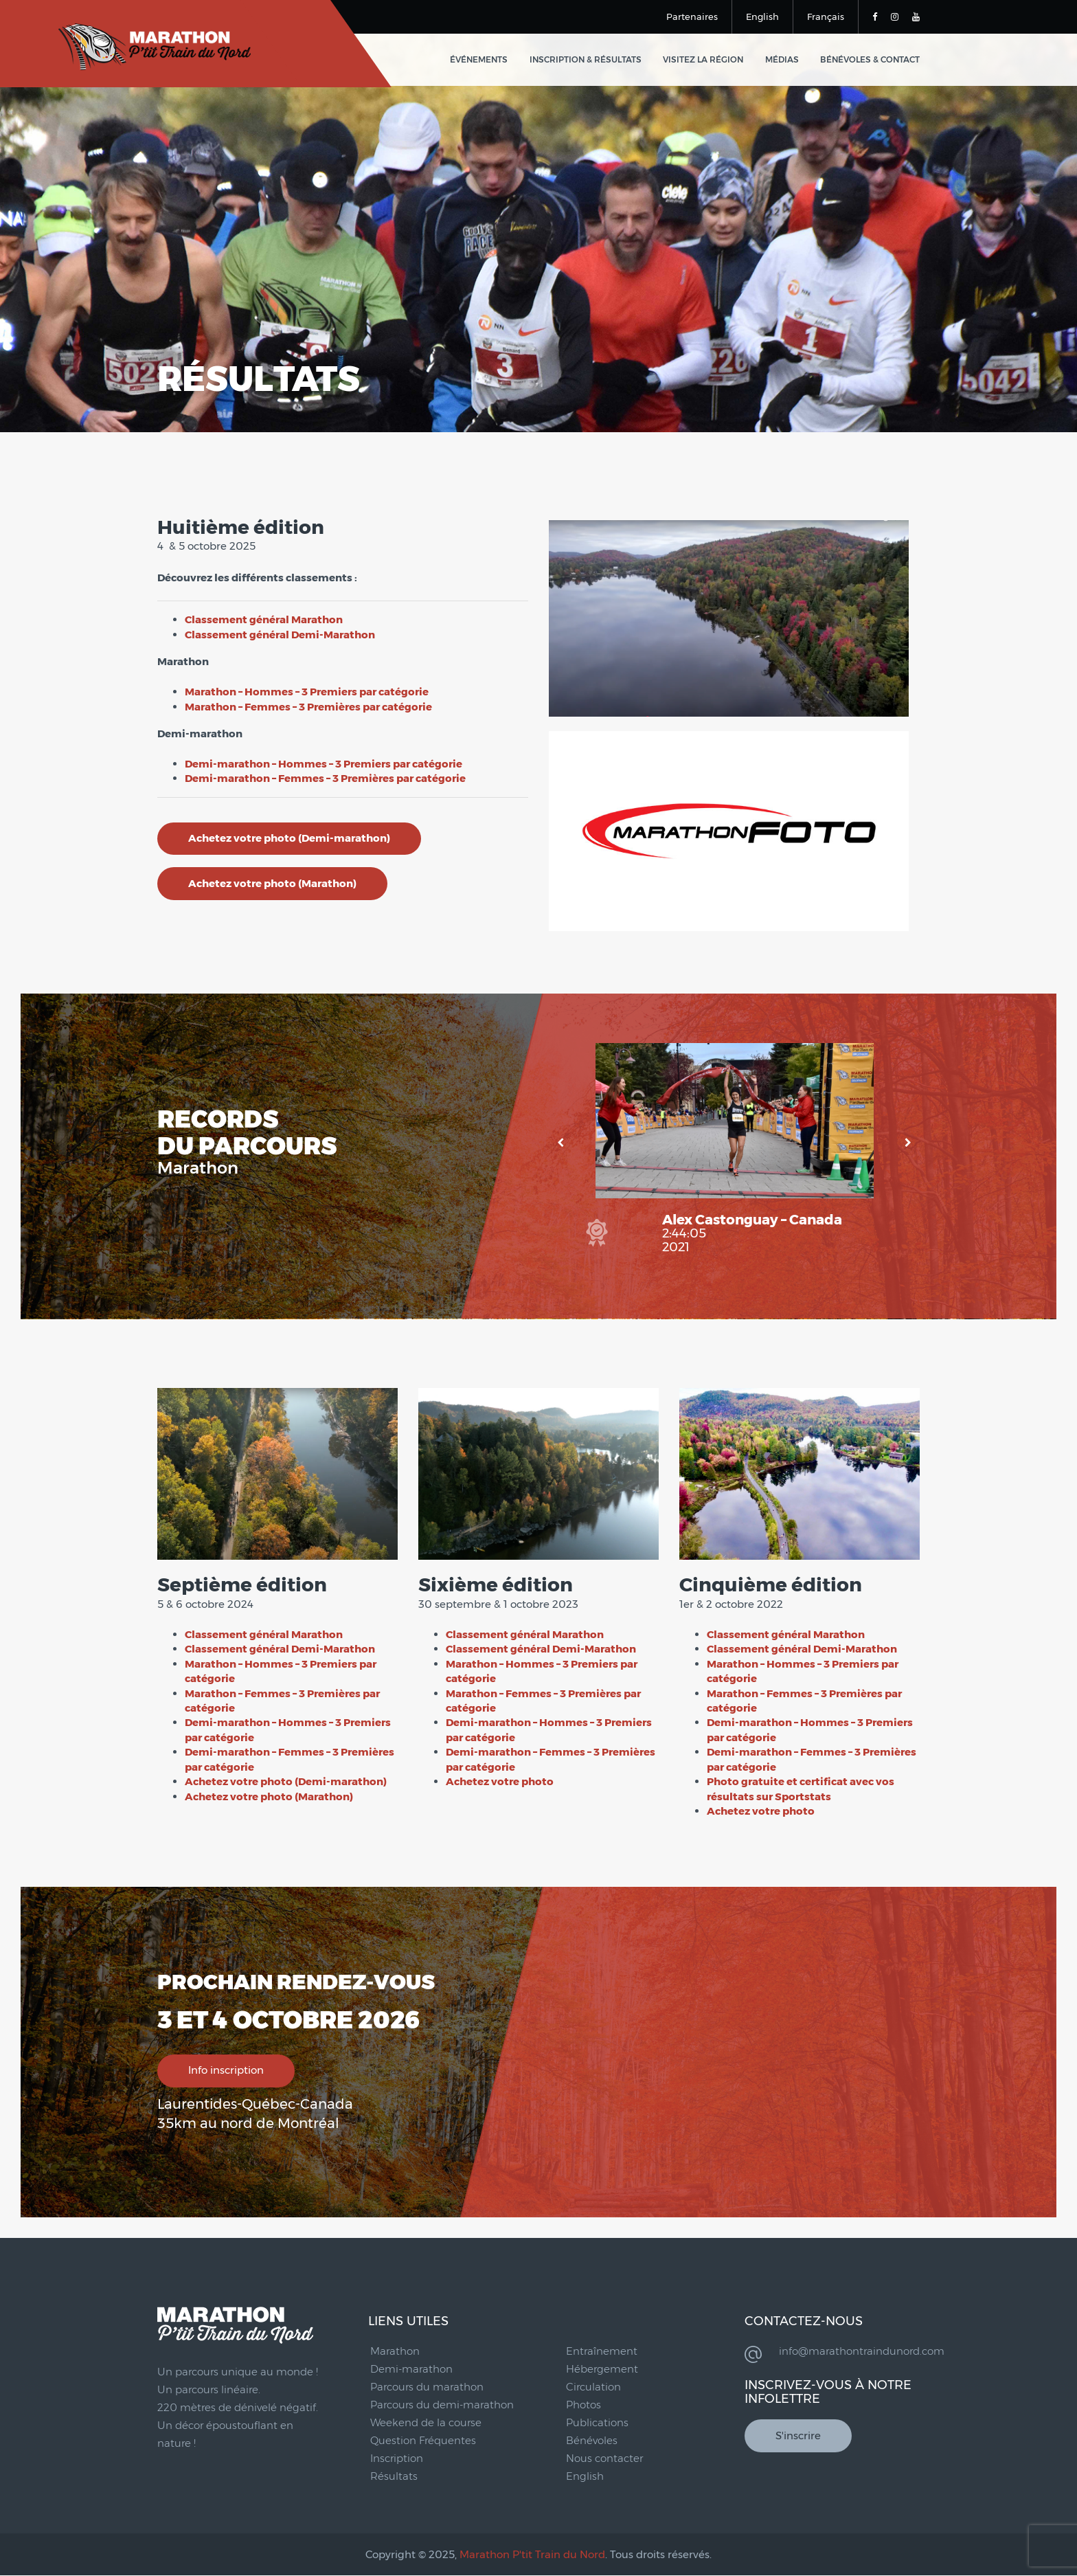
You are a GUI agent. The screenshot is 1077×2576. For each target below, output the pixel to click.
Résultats (394, 2476)
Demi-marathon (411, 2368)
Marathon (395, 2350)
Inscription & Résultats (588, 60)
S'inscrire (798, 2436)
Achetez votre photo (500, 1781)
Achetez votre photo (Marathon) (272, 884)
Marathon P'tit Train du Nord (532, 2554)
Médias (783, 60)
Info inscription (226, 2070)
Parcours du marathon (427, 2386)
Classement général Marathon (264, 619)
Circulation (593, 2386)
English (762, 16)
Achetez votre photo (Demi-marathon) (289, 838)
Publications (597, 2422)
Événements (483, 60)
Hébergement (602, 2368)
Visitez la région (705, 60)
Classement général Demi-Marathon (280, 634)
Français (825, 16)
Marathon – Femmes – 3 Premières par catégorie (308, 706)
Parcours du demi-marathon (442, 2404)
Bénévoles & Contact (870, 60)
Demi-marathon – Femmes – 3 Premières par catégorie (325, 778)
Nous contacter (604, 2458)
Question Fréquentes (423, 2440)
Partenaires (692, 16)
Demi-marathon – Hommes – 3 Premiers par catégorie (323, 763)
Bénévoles (591, 2440)
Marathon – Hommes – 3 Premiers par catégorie (307, 691)
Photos (583, 2404)
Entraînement (601, 2350)
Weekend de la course (425, 2422)
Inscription (396, 2458)
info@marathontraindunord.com (861, 2350)
